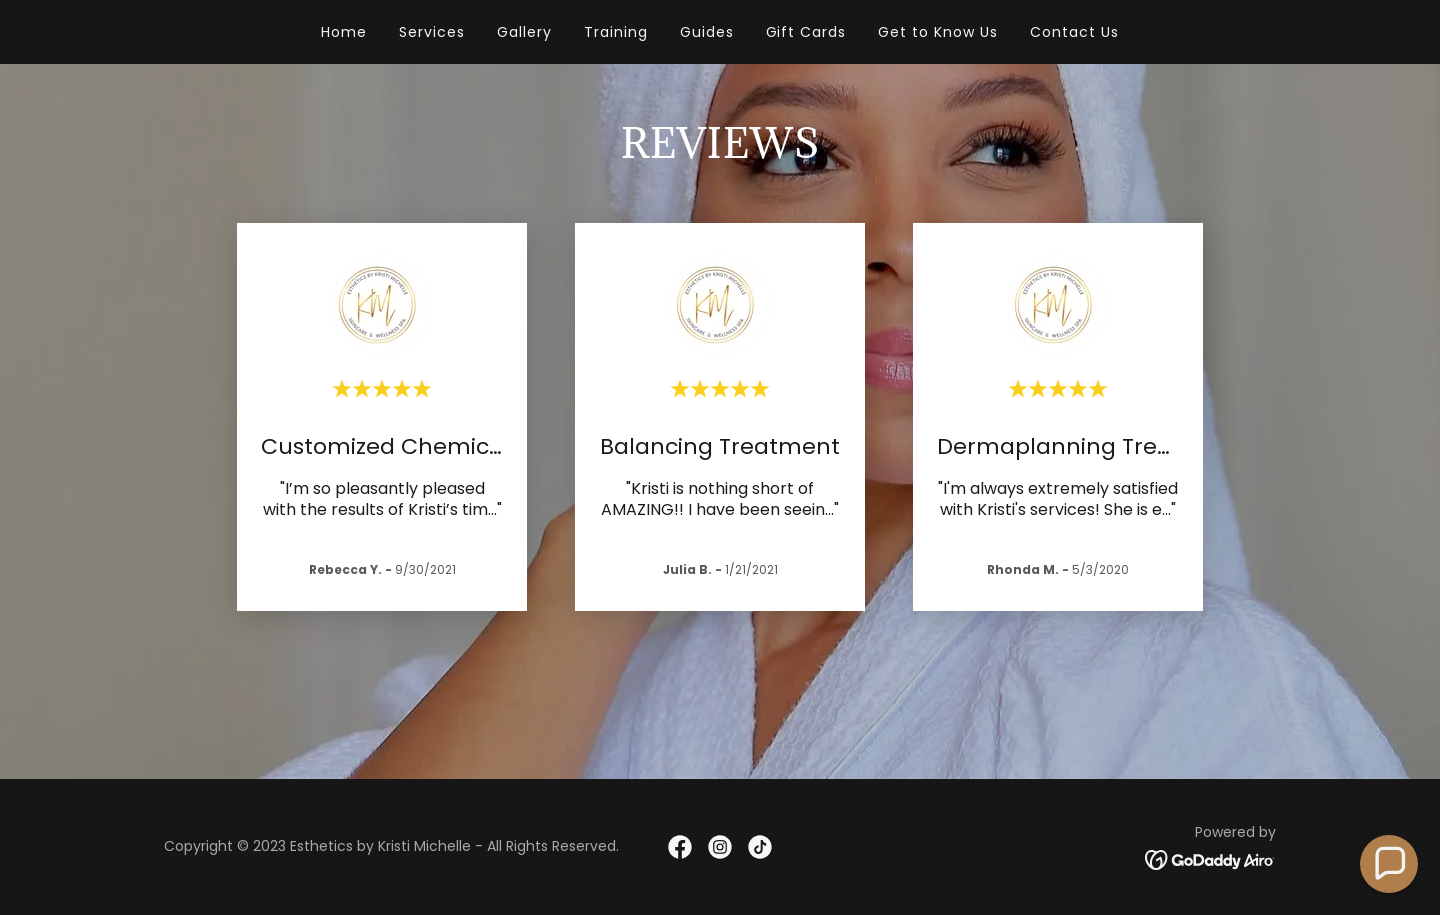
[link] (680, 847)
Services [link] (432, 32)
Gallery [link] (524, 32)
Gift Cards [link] (806, 32)
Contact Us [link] (1074, 32)
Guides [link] (707, 32)
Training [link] (616, 32)
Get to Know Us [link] (938, 32)
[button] (1389, 864)
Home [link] (344, 32)
